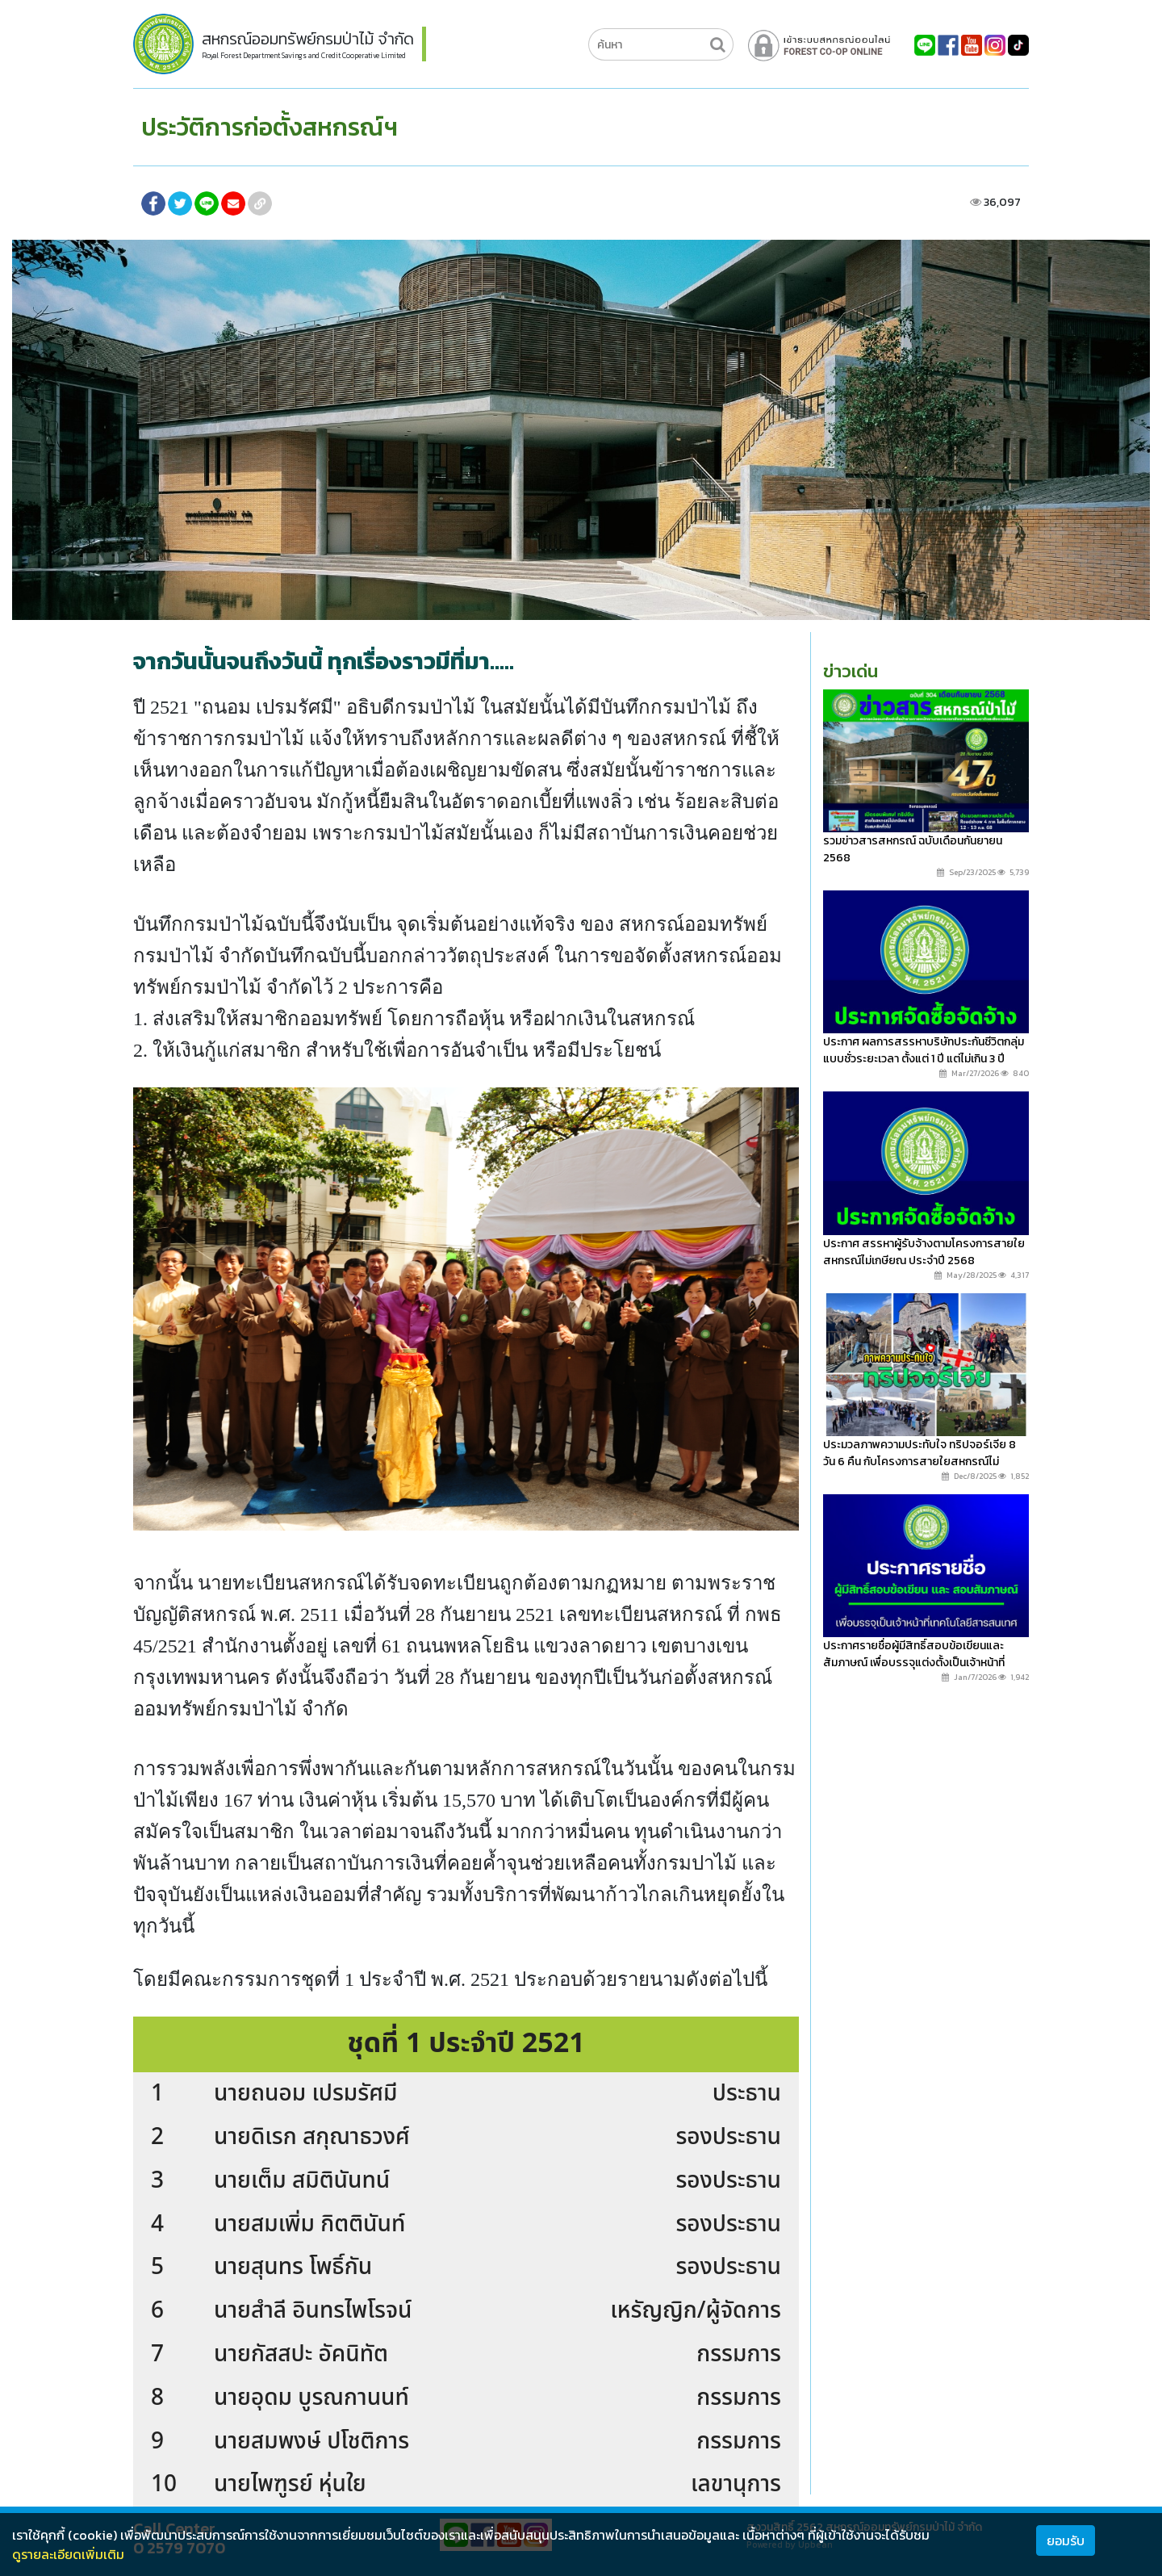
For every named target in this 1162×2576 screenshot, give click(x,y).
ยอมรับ (1066, 2540)
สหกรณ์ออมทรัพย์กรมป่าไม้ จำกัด (308, 39)
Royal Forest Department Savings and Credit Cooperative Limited (304, 55)
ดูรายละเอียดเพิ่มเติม (68, 2554)
